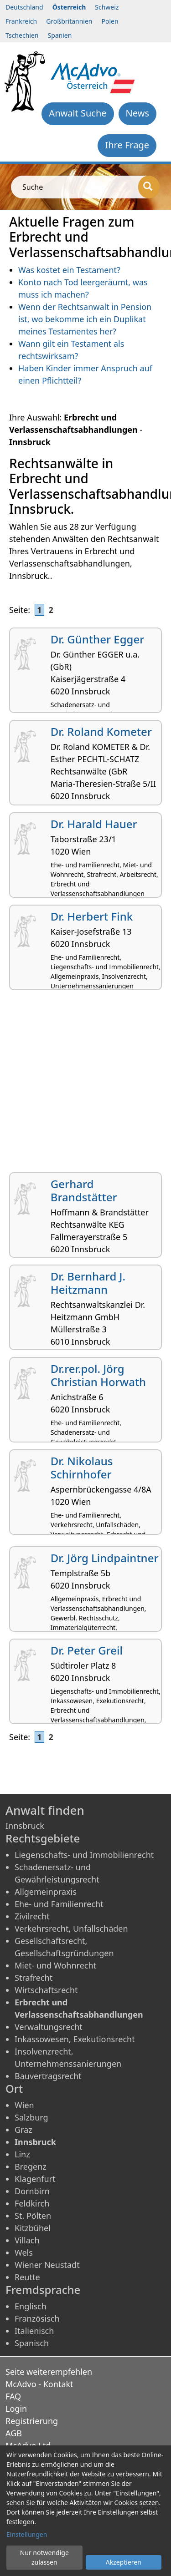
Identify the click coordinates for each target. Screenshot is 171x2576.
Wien (24, 2105)
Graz (23, 2129)
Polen (110, 21)
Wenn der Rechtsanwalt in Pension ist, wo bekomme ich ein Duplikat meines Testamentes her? (84, 319)
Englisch (31, 2306)
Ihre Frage (127, 145)
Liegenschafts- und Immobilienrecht (84, 1854)
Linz (22, 2154)
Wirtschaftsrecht (46, 1989)
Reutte (27, 2277)
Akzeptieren (123, 2562)
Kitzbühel (33, 2227)
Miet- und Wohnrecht (55, 1965)
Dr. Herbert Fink (92, 916)
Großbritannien (69, 21)
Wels (24, 2252)
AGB (13, 2433)
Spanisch (32, 2343)
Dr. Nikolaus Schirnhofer (82, 1467)
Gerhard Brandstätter (84, 1190)
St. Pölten (33, 2215)
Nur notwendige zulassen (44, 2557)
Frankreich (21, 21)
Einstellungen (26, 2534)
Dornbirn (32, 2191)
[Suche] (149, 187)
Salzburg (31, 2117)
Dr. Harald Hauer (94, 823)
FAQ (13, 2396)
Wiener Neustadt (47, 2264)
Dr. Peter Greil (87, 1650)
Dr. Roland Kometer (101, 731)
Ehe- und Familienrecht (59, 1903)
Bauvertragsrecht (48, 2075)
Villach (27, 2240)
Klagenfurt (35, 2178)
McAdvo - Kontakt (39, 2384)
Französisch (37, 2318)
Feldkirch (32, 2203)
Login (16, 2408)
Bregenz (31, 2166)
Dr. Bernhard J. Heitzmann (88, 1283)
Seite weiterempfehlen (48, 2371)
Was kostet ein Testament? (69, 269)
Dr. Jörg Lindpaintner (105, 1557)
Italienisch (34, 2330)
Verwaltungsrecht (49, 2026)
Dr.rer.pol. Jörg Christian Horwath (98, 1375)
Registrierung (31, 2420)
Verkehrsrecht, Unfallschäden (71, 1928)
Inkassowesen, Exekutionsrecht (75, 2039)
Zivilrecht (32, 1916)
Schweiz (107, 7)
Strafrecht (33, 1977)
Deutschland (24, 7)
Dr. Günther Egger (98, 639)
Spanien (59, 35)
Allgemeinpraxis (46, 1891)
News (137, 113)
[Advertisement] (85, 1084)
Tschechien (21, 35)
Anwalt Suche (77, 113)
